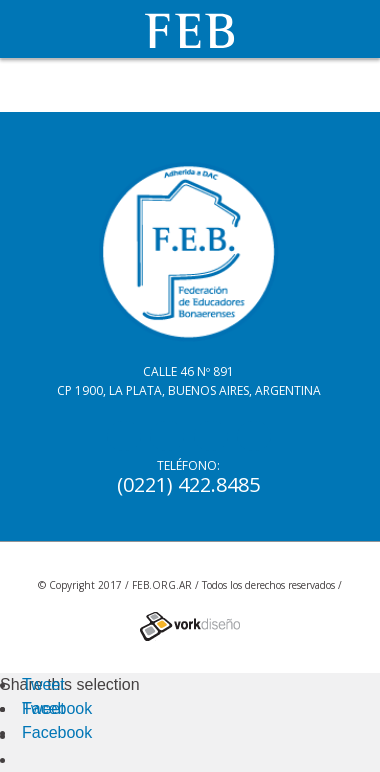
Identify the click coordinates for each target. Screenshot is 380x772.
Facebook (57, 708)
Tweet (43, 684)
